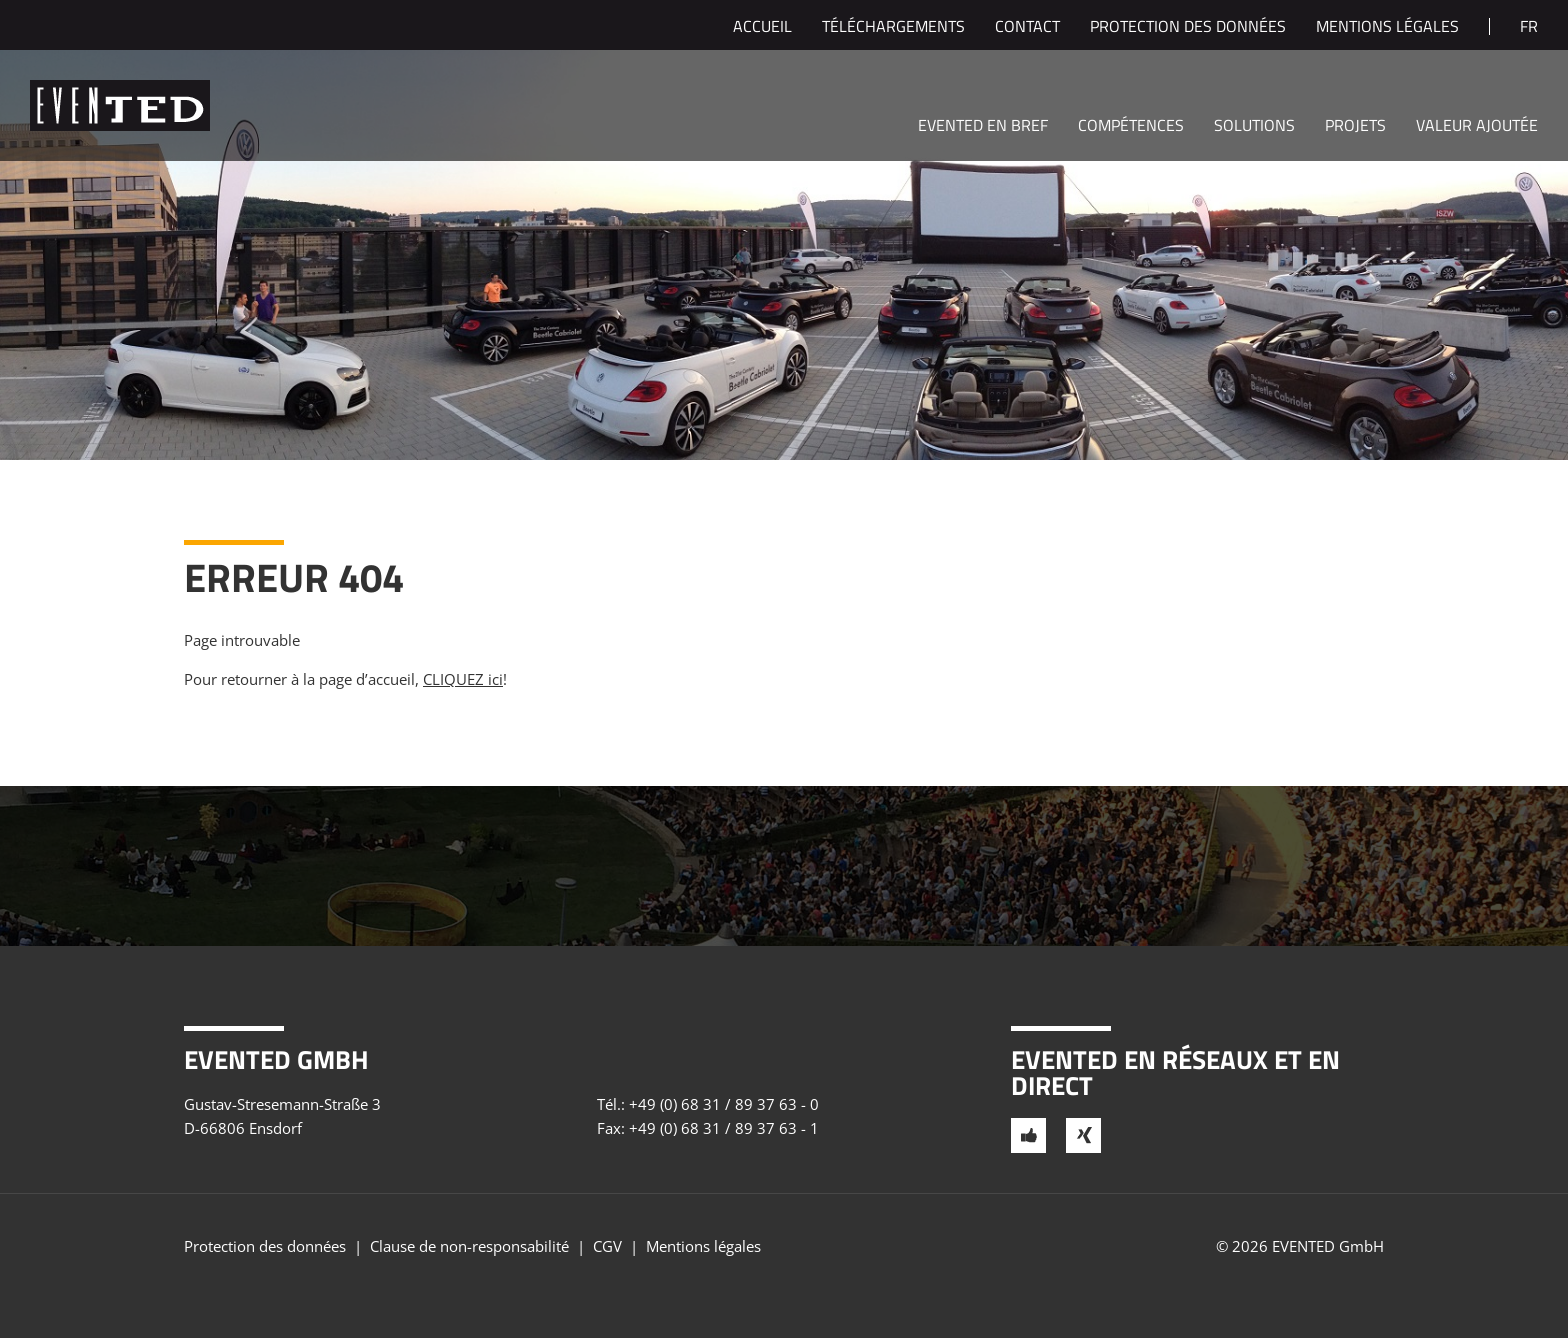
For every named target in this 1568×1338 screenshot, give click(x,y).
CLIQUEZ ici (463, 679)
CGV (607, 1246)
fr (1529, 28)
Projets (1355, 127)
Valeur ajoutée (1477, 127)
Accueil (762, 28)
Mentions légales (1387, 28)
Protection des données (1188, 28)
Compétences (1131, 127)
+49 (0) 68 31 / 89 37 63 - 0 (724, 1104)
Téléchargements (893, 28)
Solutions (1254, 127)
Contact (1027, 28)
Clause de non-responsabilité (469, 1246)
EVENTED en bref (983, 127)
